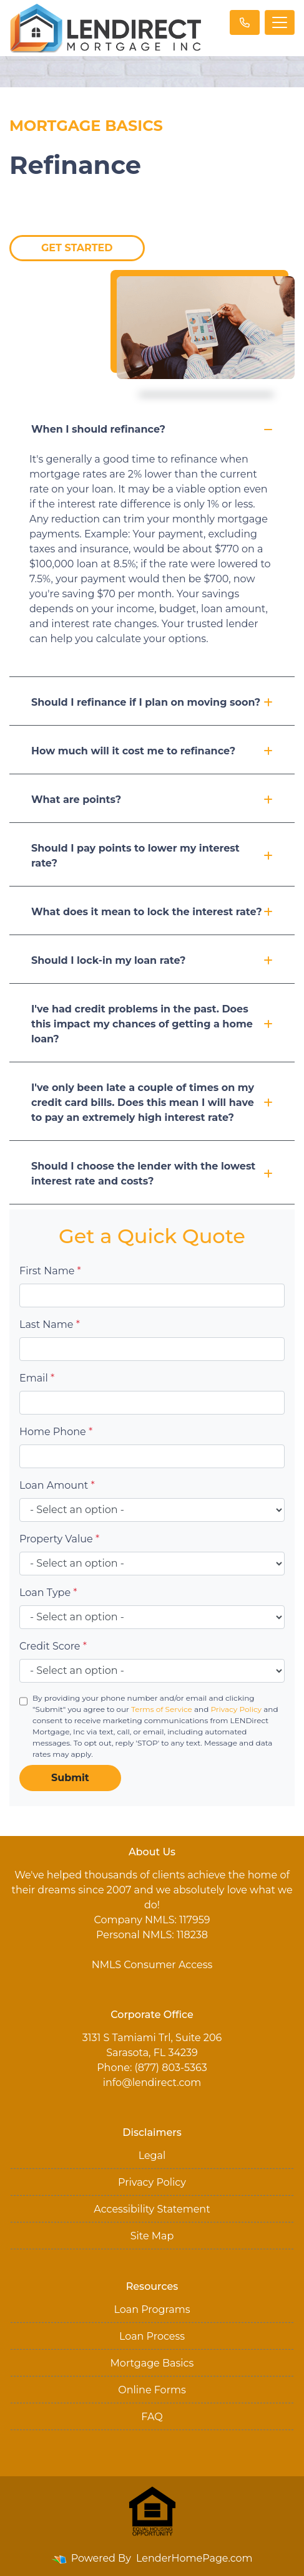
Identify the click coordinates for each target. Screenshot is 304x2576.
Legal (152, 2155)
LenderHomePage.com (194, 2558)
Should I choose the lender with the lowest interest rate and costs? (152, 1173)
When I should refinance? (152, 429)
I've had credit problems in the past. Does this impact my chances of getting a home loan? (152, 1024)
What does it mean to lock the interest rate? (152, 912)
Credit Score (53, 1646)
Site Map (152, 2236)
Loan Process (152, 2336)
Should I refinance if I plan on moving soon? (152, 702)
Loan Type (48, 1592)
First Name (50, 1271)
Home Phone (55, 1432)
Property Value (59, 1539)
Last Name (49, 1324)
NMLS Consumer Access (152, 1965)
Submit (70, 1778)
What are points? (152, 799)
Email (36, 1378)
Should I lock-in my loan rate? (152, 960)
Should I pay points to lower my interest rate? (152, 855)
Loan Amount (57, 1485)
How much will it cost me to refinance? (152, 751)
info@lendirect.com (152, 2082)
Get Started (77, 248)
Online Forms (151, 2390)
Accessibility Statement (152, 2209)
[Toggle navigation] (280, 22)
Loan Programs (152, 2309)
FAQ (151, 2417)
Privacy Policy (236, 1709)
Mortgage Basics (152, 2363)
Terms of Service (161, 1709)
